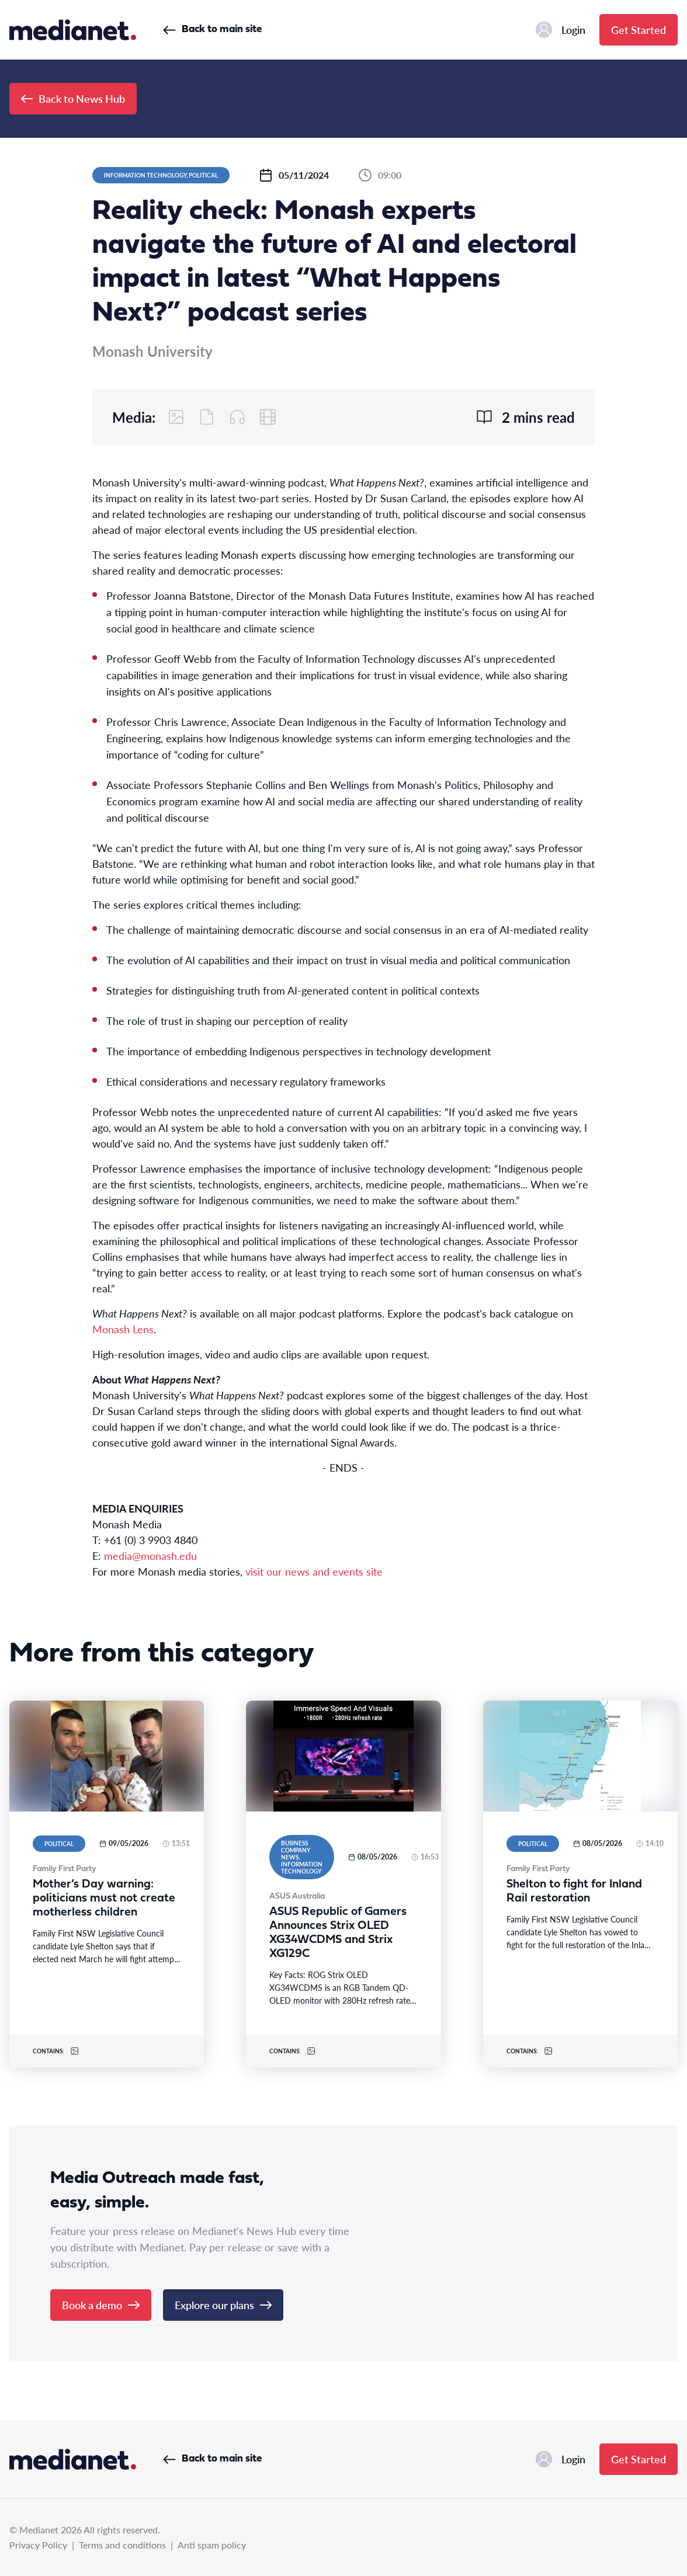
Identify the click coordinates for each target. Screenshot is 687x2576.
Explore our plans (223, 2304)
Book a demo (101, 2304)
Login (560, 30)
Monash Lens (123, 1329)
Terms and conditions (122, 2544)
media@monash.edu (150, 1555)
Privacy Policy (38, 2544)
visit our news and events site (314, 1571)
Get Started (638, 29)
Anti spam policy (212, 2544)
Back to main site (212, 29)
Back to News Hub (73, 98)
